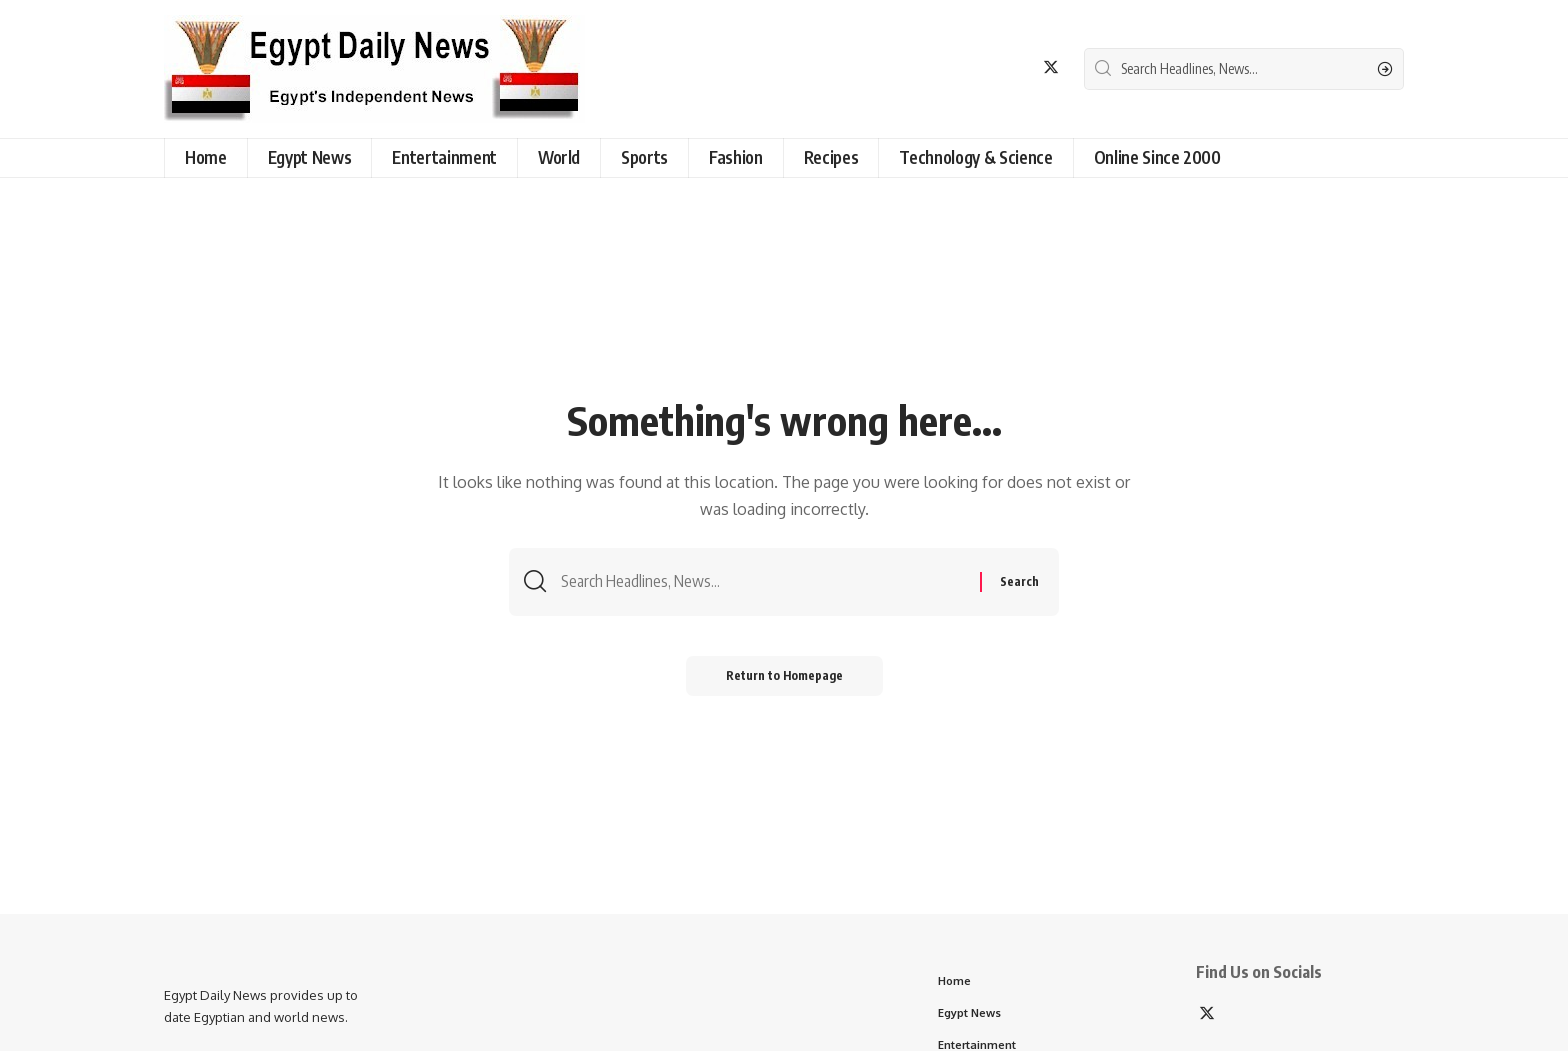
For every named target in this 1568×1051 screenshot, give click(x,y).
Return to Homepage (784, 675)
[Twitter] (1051, 67)
